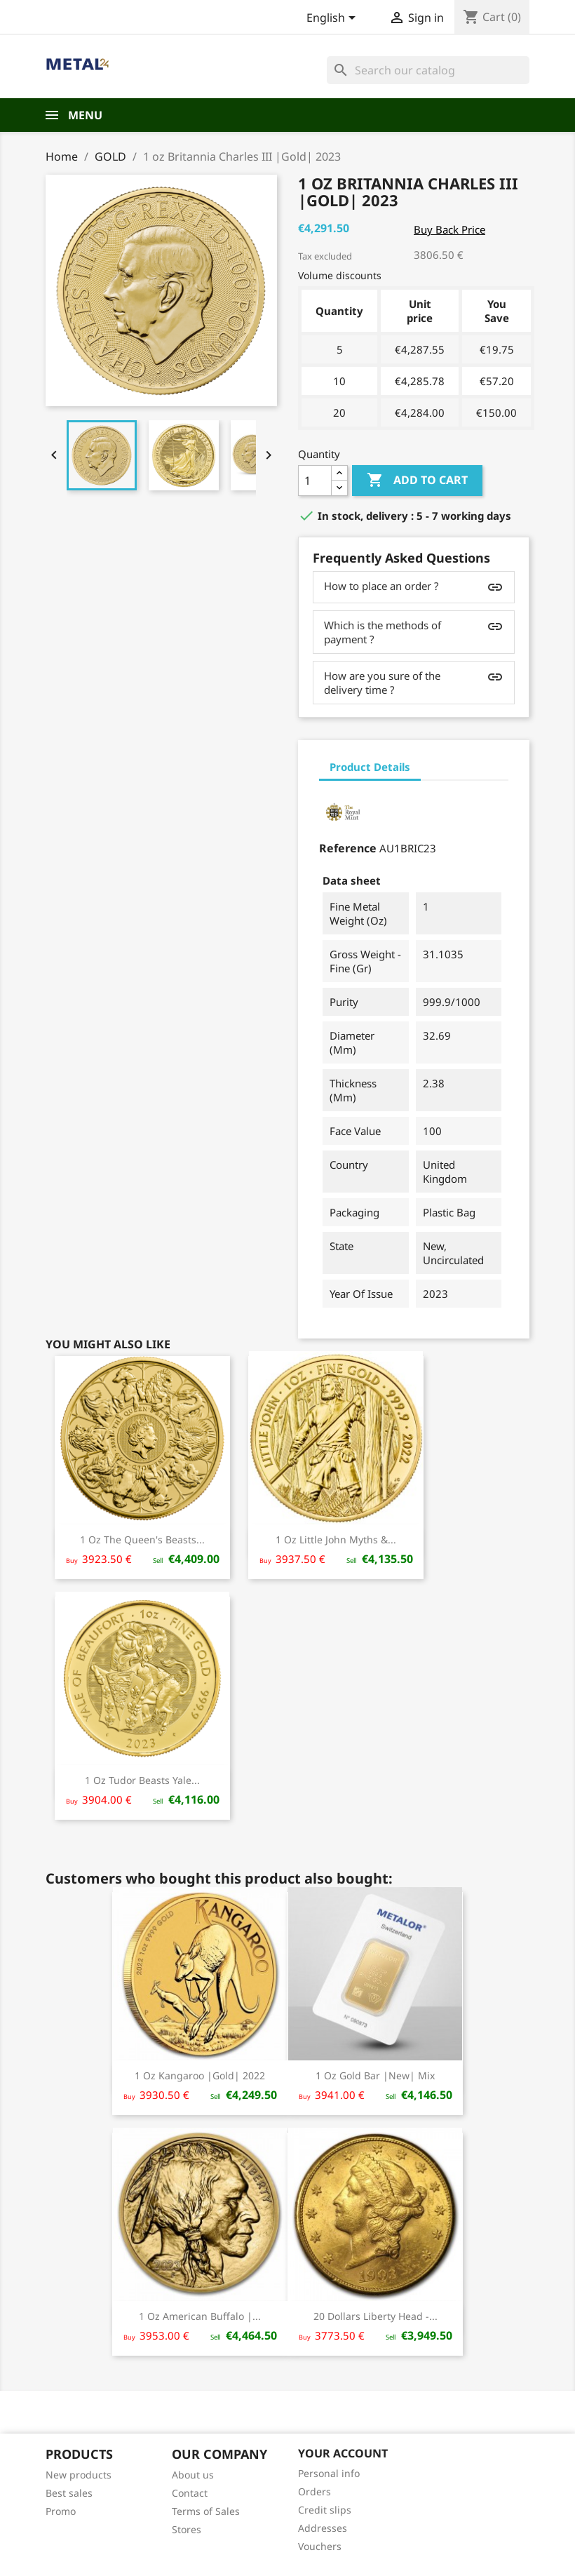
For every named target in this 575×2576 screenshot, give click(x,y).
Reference (348, 848)
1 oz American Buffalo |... (200, 2316)
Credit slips (324, 2509)
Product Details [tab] (370, 767)
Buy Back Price (449, 229)
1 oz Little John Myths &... (336, 1539)
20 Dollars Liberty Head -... (375, 2316)
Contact (190, 2493)
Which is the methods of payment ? (382, 632)
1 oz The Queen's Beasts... (142, 1539)
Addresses (322, 2528)
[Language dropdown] (333, 19)
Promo (61, 2511)
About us (193, 2474)
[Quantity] (315, 480)
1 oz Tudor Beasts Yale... (142, 1780)
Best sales (69, 2493)
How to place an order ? (381, 586)
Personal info (329, 2473)
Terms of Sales (206, 2511)
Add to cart (417, 480)
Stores (186, 2529)
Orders (314, 2491)
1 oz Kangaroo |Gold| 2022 (200, 2075)
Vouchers (319, 2546)
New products (78, 2474)
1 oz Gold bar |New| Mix (375, 2075)
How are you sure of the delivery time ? (382, 683)
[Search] (428, 70)
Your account (343, 2453)
